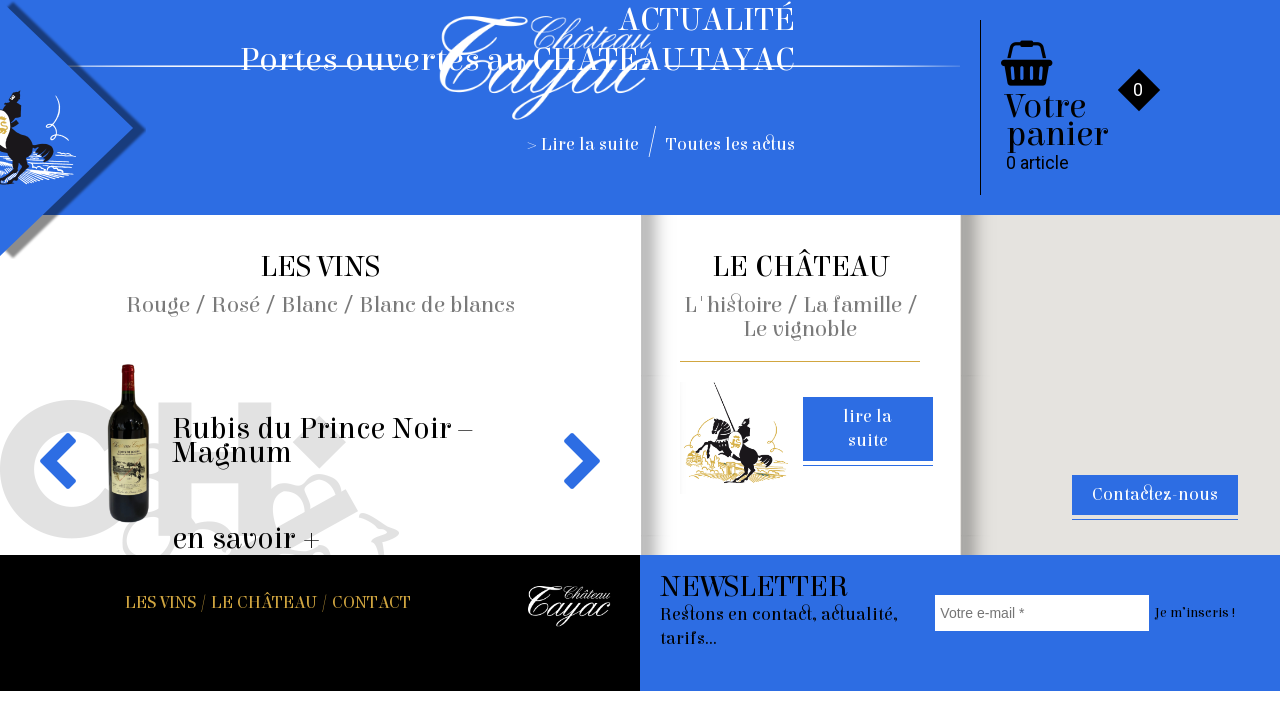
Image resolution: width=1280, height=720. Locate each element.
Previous (61, 460)
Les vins (160, 602)
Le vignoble (800, 329)
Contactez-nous (1155, 494)
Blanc (309, 305)
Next (578, 460)
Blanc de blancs (437, 305)
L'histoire (733, 305)
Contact (371, 602)
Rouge (158, 305)
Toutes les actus (730, 144)
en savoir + (246, 539)
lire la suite (867, 428)
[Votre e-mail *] (1041, 613)
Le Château (264, 602)
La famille (852, 305)
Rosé (235, 305)
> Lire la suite (583, 144)
